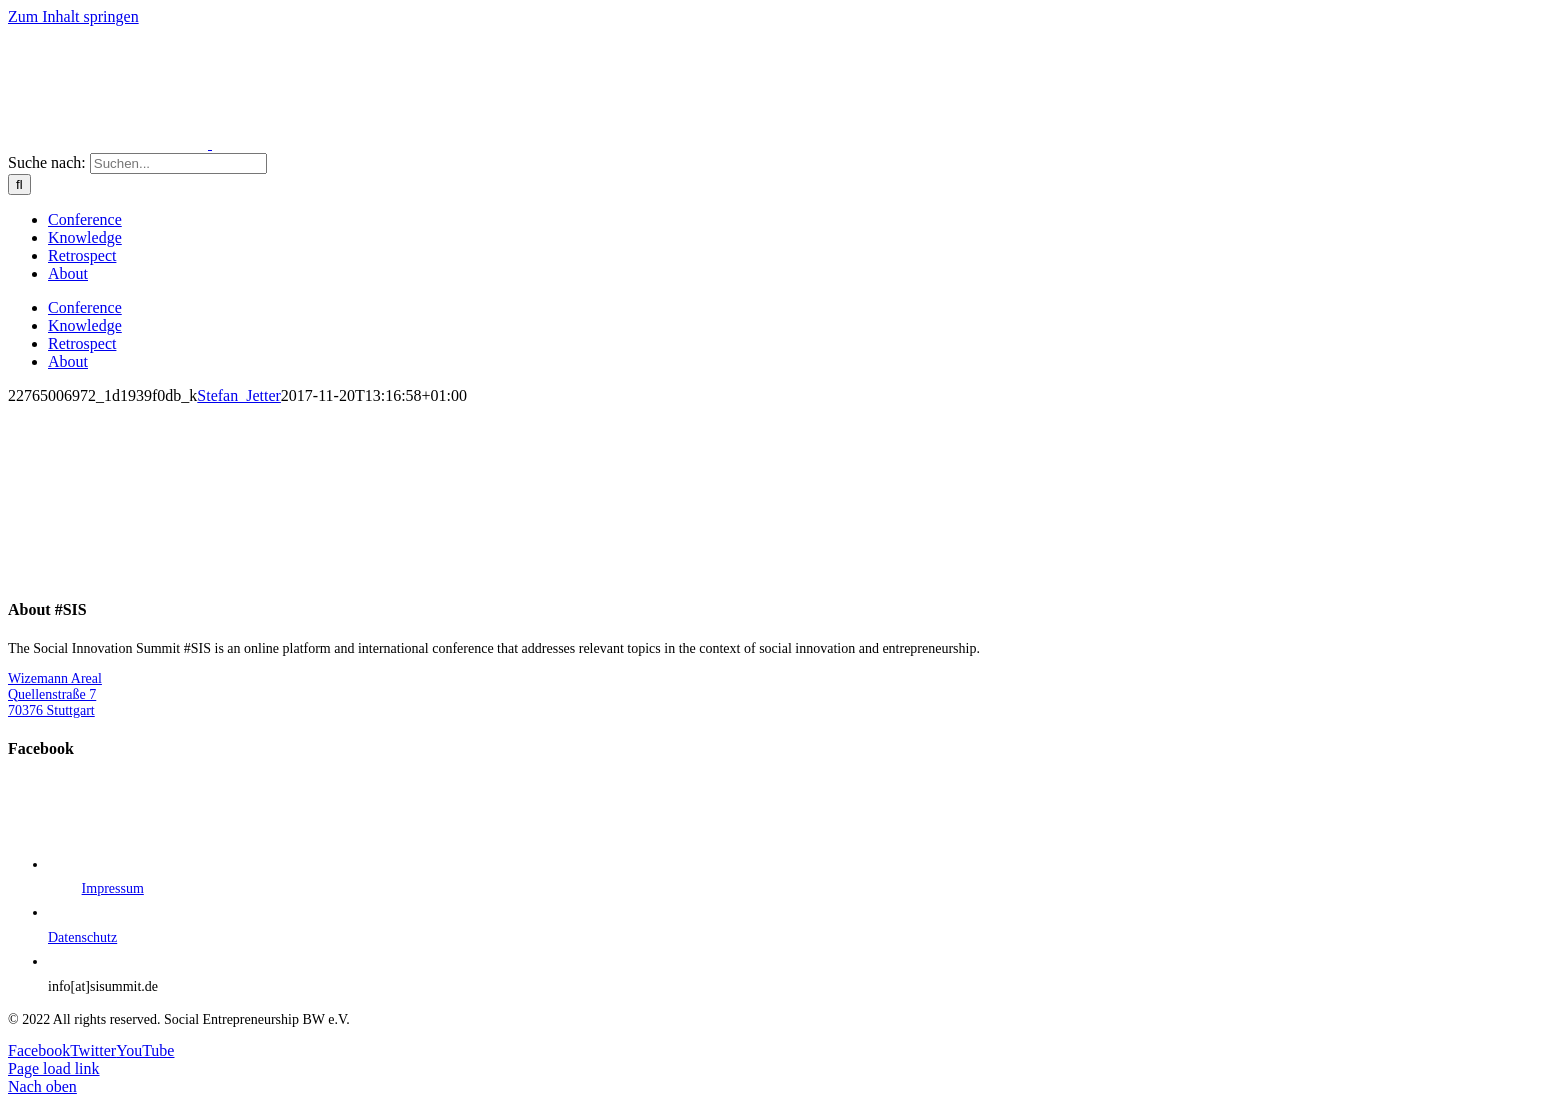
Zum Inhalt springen (73, 16)
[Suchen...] (178, 163)
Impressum (113, 888)
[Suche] (19, 184)
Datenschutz (82, 937)
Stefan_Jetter (239, 395)
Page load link (54, 1068)
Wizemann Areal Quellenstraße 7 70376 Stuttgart (55, 694)
